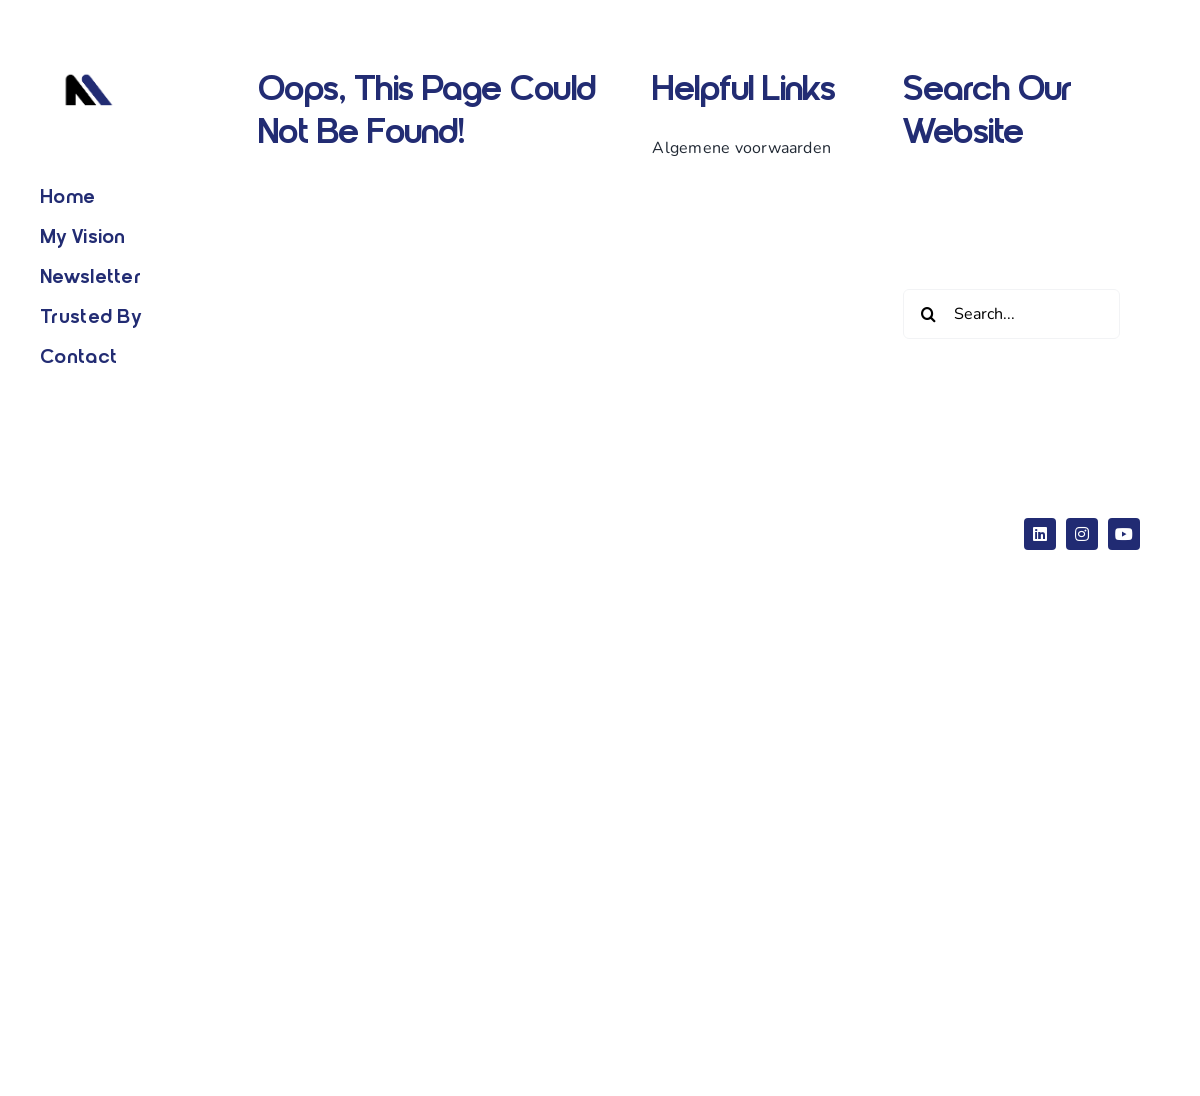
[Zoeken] (928, 314)
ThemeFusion (374, 549)
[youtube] (1124, 534)
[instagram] (1082, 534)
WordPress (588, 518)
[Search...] (1011, 314)
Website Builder (473, 518)
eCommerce (695, 518)
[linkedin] (1040, 534)
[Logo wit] (89, 69)
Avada (371, 518)
